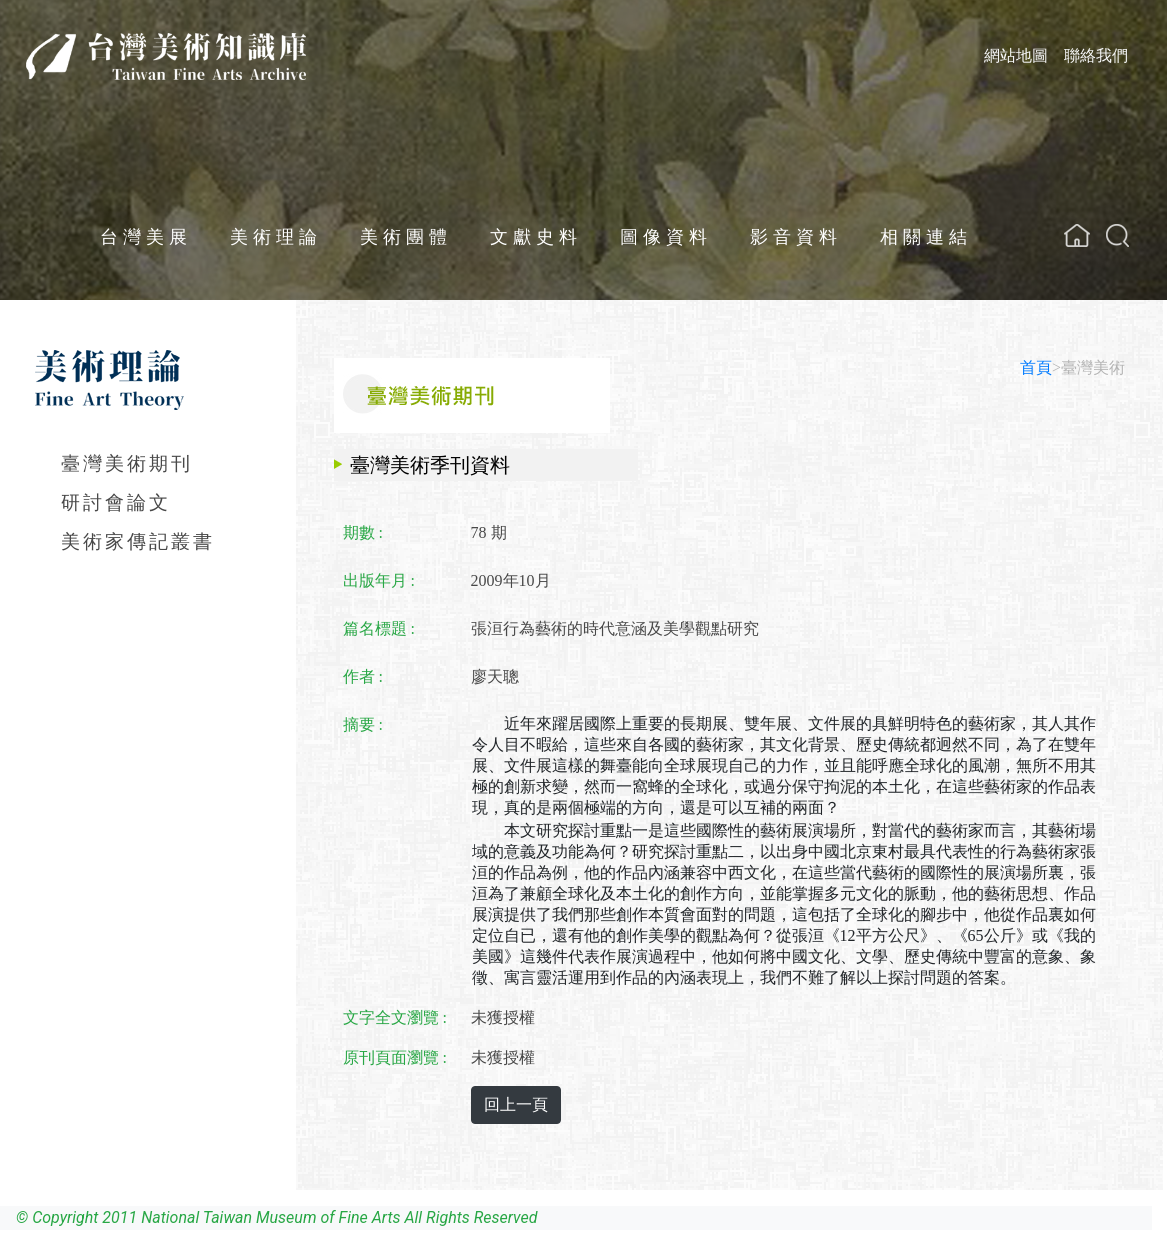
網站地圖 (1016, 55)
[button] (1117, 235)
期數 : (363, 532)
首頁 (1036, 367)
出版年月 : (379, 580)
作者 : (363, 676)
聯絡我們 (1096, 55)
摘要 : (363, 724)
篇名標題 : (379, 628)
